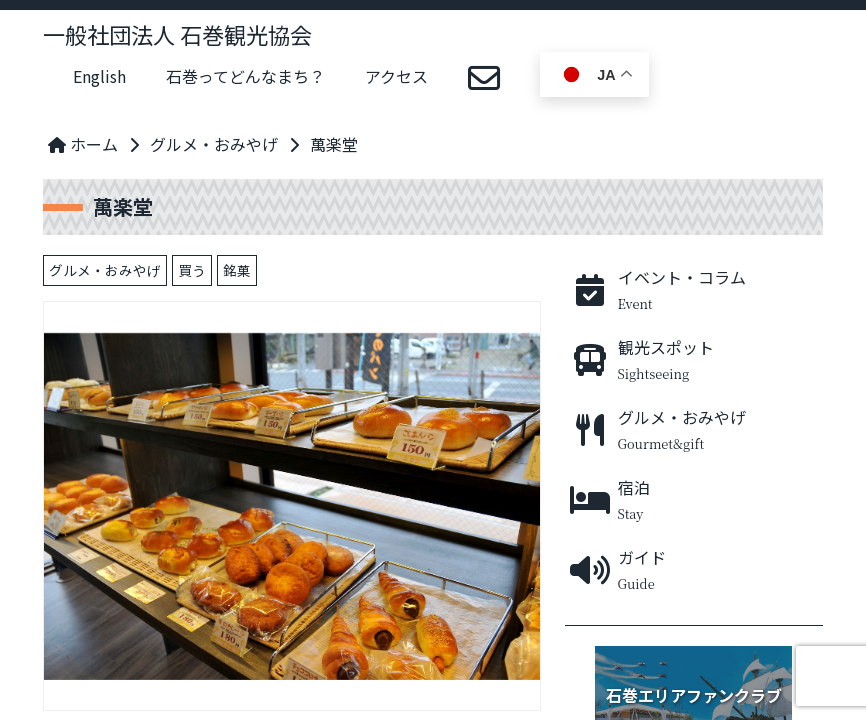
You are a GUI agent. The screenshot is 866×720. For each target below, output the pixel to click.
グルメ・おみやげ (214, 144)
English (99, 76)
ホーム (83, 144)
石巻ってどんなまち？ (245, 76)
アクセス (396, 76)
